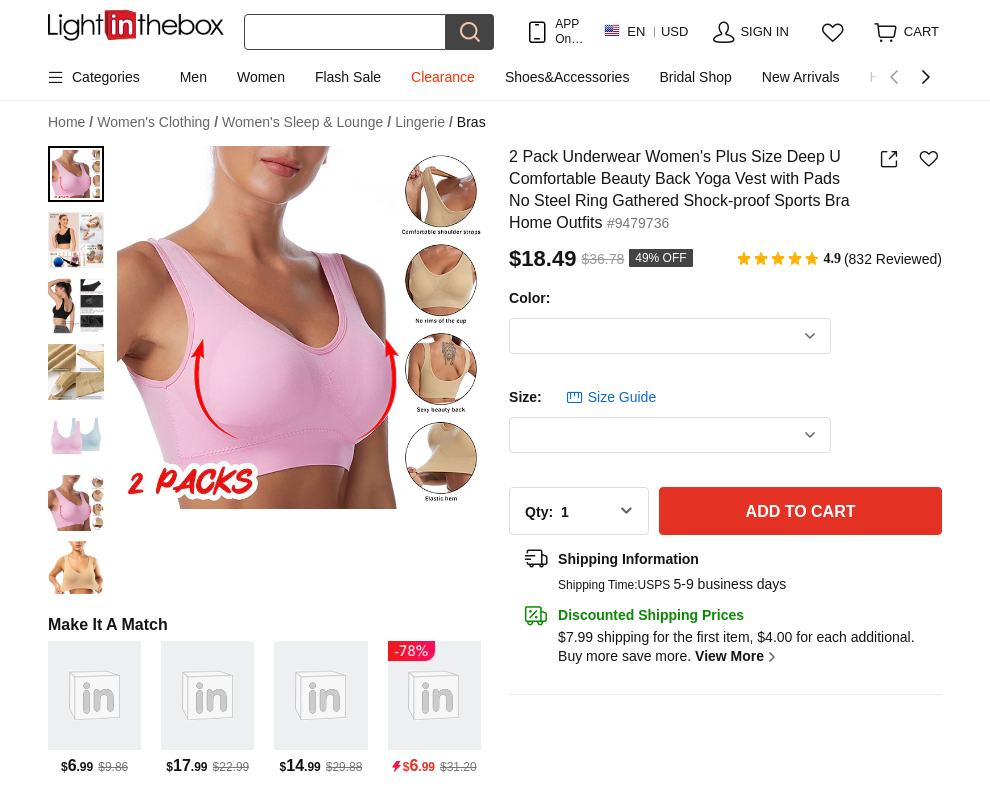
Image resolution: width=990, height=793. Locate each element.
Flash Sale (348, 77)
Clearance (443, 77)
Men (193, 77)
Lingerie (424, 122)
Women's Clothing (157, 122)
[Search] (345, 32)
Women (261, 77)
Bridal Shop (695, 77)
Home (70, 122)
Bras (471, 122)
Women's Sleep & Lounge (306, 122)
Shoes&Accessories (567, 77)
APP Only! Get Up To (569, 31)
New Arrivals (801, 77)
